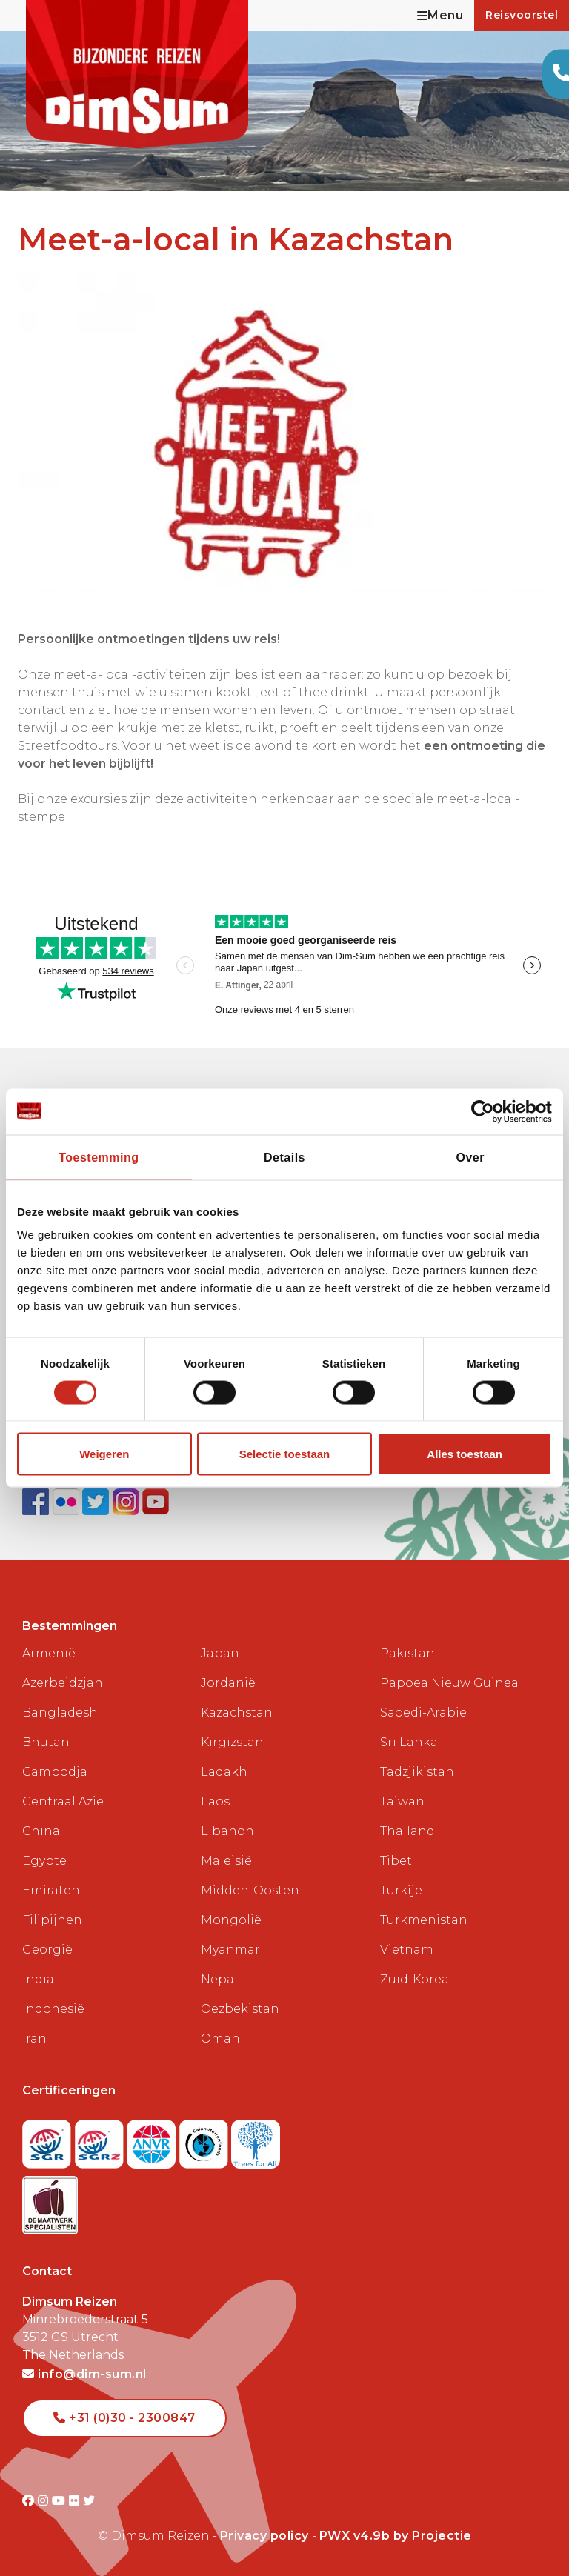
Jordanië (228, 1683)
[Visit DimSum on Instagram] (45, 2501)
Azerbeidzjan (62, 1683)
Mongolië (231, 1920)
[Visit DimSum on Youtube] (60, 2501)
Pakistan (407, 1653)
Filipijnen (52, 1920)
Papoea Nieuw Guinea (449, 1683)
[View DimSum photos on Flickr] (68, 1501)
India (38, 1979)
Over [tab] (470, 1157)
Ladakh (224, 1772)
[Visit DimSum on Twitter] (89, 2501)
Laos (215, 1801)
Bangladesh (60, 1712)
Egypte (44, 1861)
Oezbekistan (240, 2009)
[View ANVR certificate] (153, 2139)
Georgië (47, 1950)
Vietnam (406, 1950)
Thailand (407, 1831)
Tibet (396, 1861)
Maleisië (226, 1861)
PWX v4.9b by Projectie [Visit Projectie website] (395, 2536)
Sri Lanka (409, 1742)
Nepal (219, 1979)
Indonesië (53, 2009)
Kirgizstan (232, 1742)
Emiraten (51, 1890)
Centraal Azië (63, 1801)
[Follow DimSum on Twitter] (97, 1501)
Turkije (401, 1890)
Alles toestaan (464, 1454)
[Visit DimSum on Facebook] (37, 1501)
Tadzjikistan (417, 1772)
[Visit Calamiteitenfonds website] (205, 2139)
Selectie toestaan (284, 1454)
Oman (220, 2038)
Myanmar (230, 1950)
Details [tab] (284, 1157)
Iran (34, 2038)
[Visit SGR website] (48, 2139)
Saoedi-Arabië (423, 1712)
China (41, 1831)
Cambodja (54, 1772)
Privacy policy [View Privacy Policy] (264, 2536)
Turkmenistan (423, 1920)
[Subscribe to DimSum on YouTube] (155, 1501)
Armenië (49, 1653)
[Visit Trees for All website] (255, 2139)
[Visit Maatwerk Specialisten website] (50, 2201)
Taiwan (402, 1801)
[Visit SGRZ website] (101, 2139)
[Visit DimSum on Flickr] (76, 2501)
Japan (220, 1653)
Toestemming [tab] (99, 1157)
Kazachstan (237, 1712)
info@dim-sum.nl (84, 2374)
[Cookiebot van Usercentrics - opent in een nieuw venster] (487, 1111)
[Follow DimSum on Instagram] (128, 1501)
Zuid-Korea (414, 1979)
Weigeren (104, 1454)
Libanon (227, 1831)
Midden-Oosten (250, 1890)
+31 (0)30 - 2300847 (124, 2418)
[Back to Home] (137, 74)
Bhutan (46, 1742)
